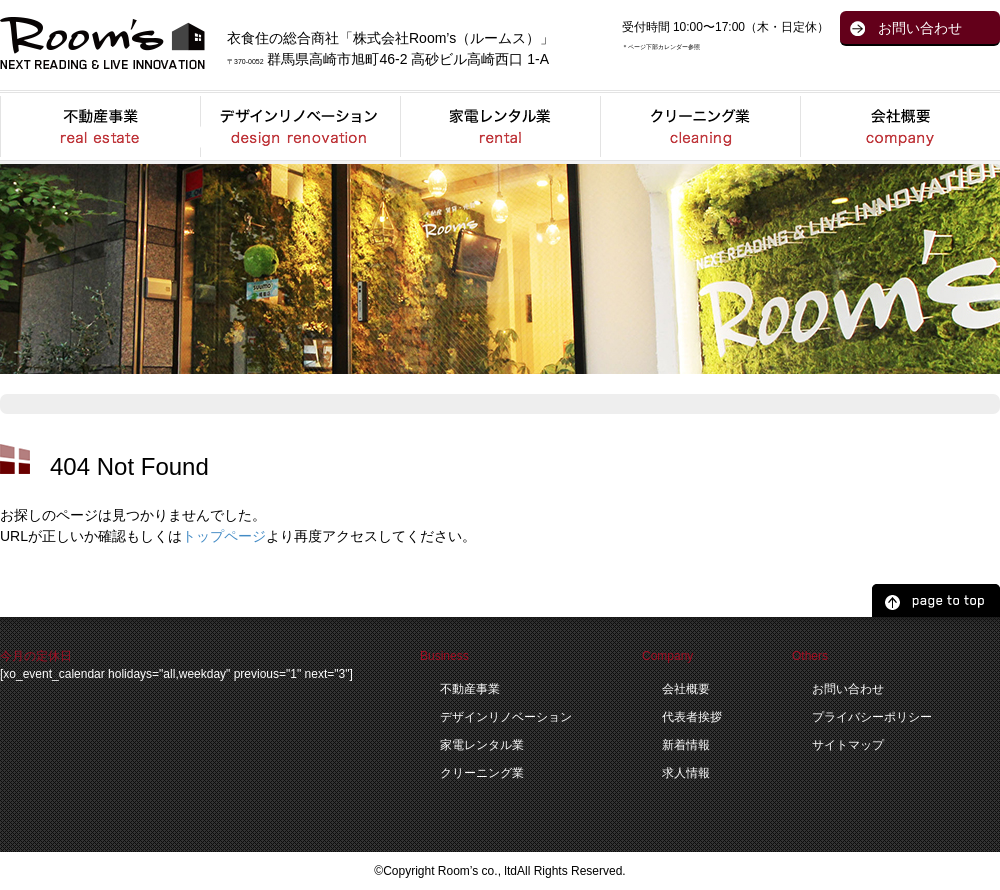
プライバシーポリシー (872, 717)
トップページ (224, 536)
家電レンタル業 (482, 745)
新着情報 (686, 745)
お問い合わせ (920, 28)
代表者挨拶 (692, 717)
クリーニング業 (482, 773)
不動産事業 (470, 689)
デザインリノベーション (506, 717)
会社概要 (686, 689)
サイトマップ (848, 745)
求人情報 (686, 773)
